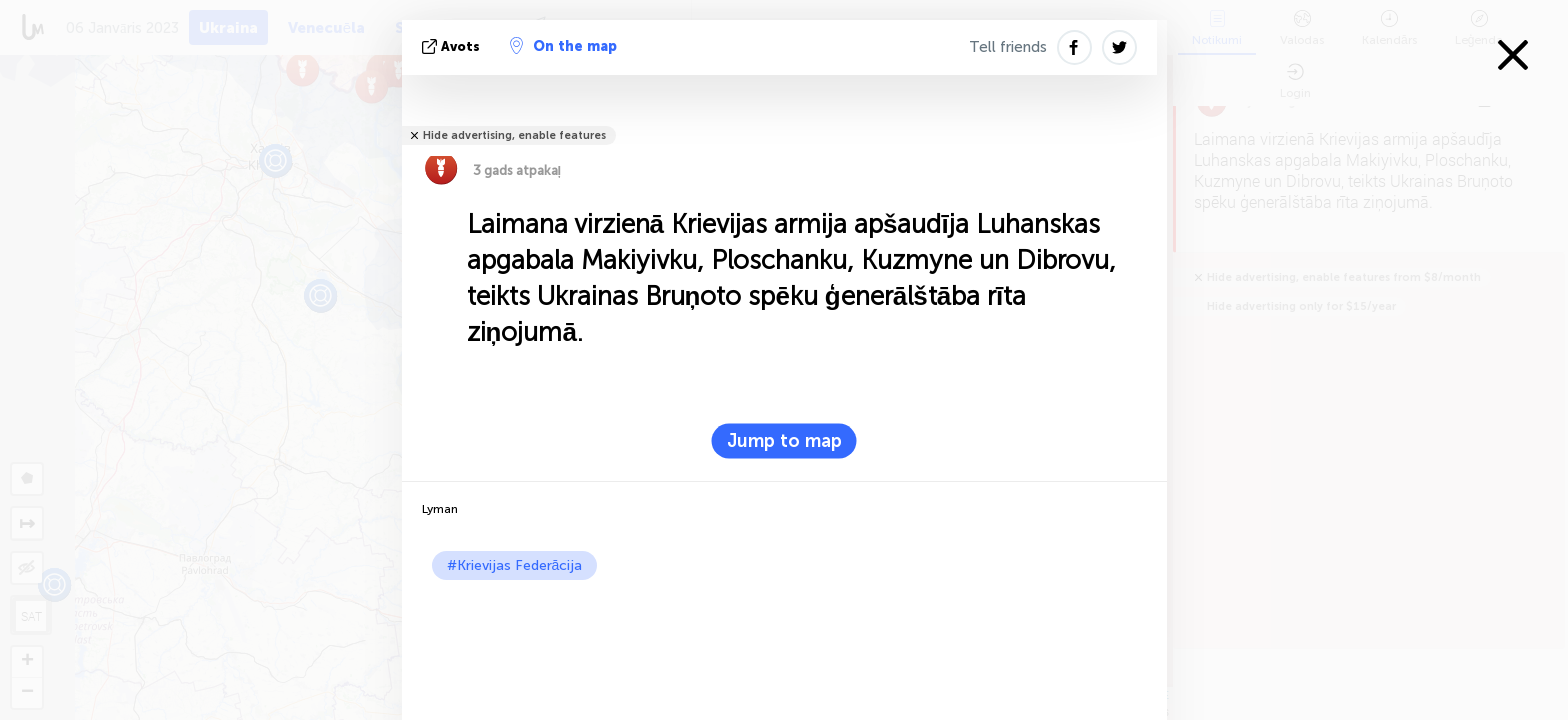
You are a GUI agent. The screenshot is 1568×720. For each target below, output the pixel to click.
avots (453, 46)
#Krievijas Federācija (515, 565)
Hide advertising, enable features (514, 135)
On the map (563, 46)
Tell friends (1008, 47)
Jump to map (784, 441)
